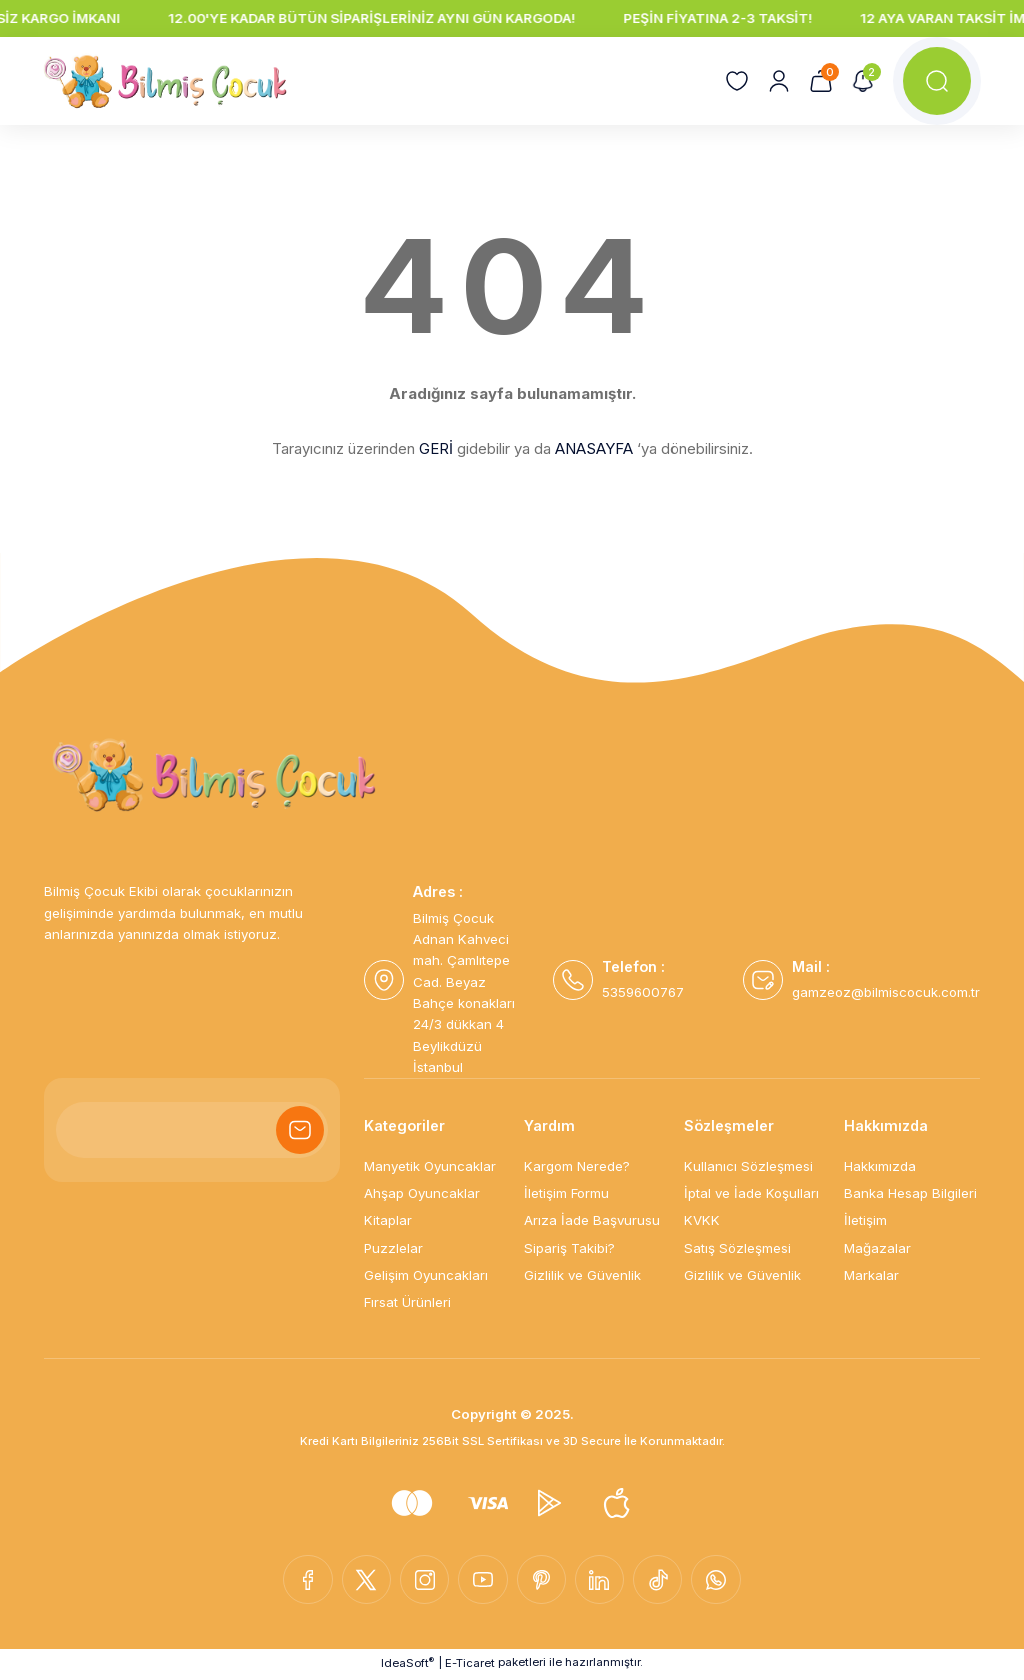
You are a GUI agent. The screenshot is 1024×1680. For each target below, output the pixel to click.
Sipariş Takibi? (569, 1248)
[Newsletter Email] (192, 1130)
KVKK (702, 1220)
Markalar (871, 1275)
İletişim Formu (566, 1193)
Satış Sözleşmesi (737, 1248)
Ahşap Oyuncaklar (422, 1193)
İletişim (865, 1220)
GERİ (436, 448)
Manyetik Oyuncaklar (430, 1166)
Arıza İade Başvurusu (592, 1220)
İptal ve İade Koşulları (751, 1193)
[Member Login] (778, 81)
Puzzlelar (393, 1248)
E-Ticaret (470, 1665)
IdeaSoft (407, 1664)
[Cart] (820, 81)
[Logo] (166, 81)
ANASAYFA (594, 448)
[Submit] (300, 1130)
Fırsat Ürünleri (407, 1302)
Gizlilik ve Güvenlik (582, 1275)
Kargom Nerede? (577, 1166)
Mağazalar (877, 1248)
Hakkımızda (880, 1166)
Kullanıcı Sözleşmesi (748, 1166)
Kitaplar (388, 1220)
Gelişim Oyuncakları (426, 1275)
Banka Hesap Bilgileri (910, 1193)
